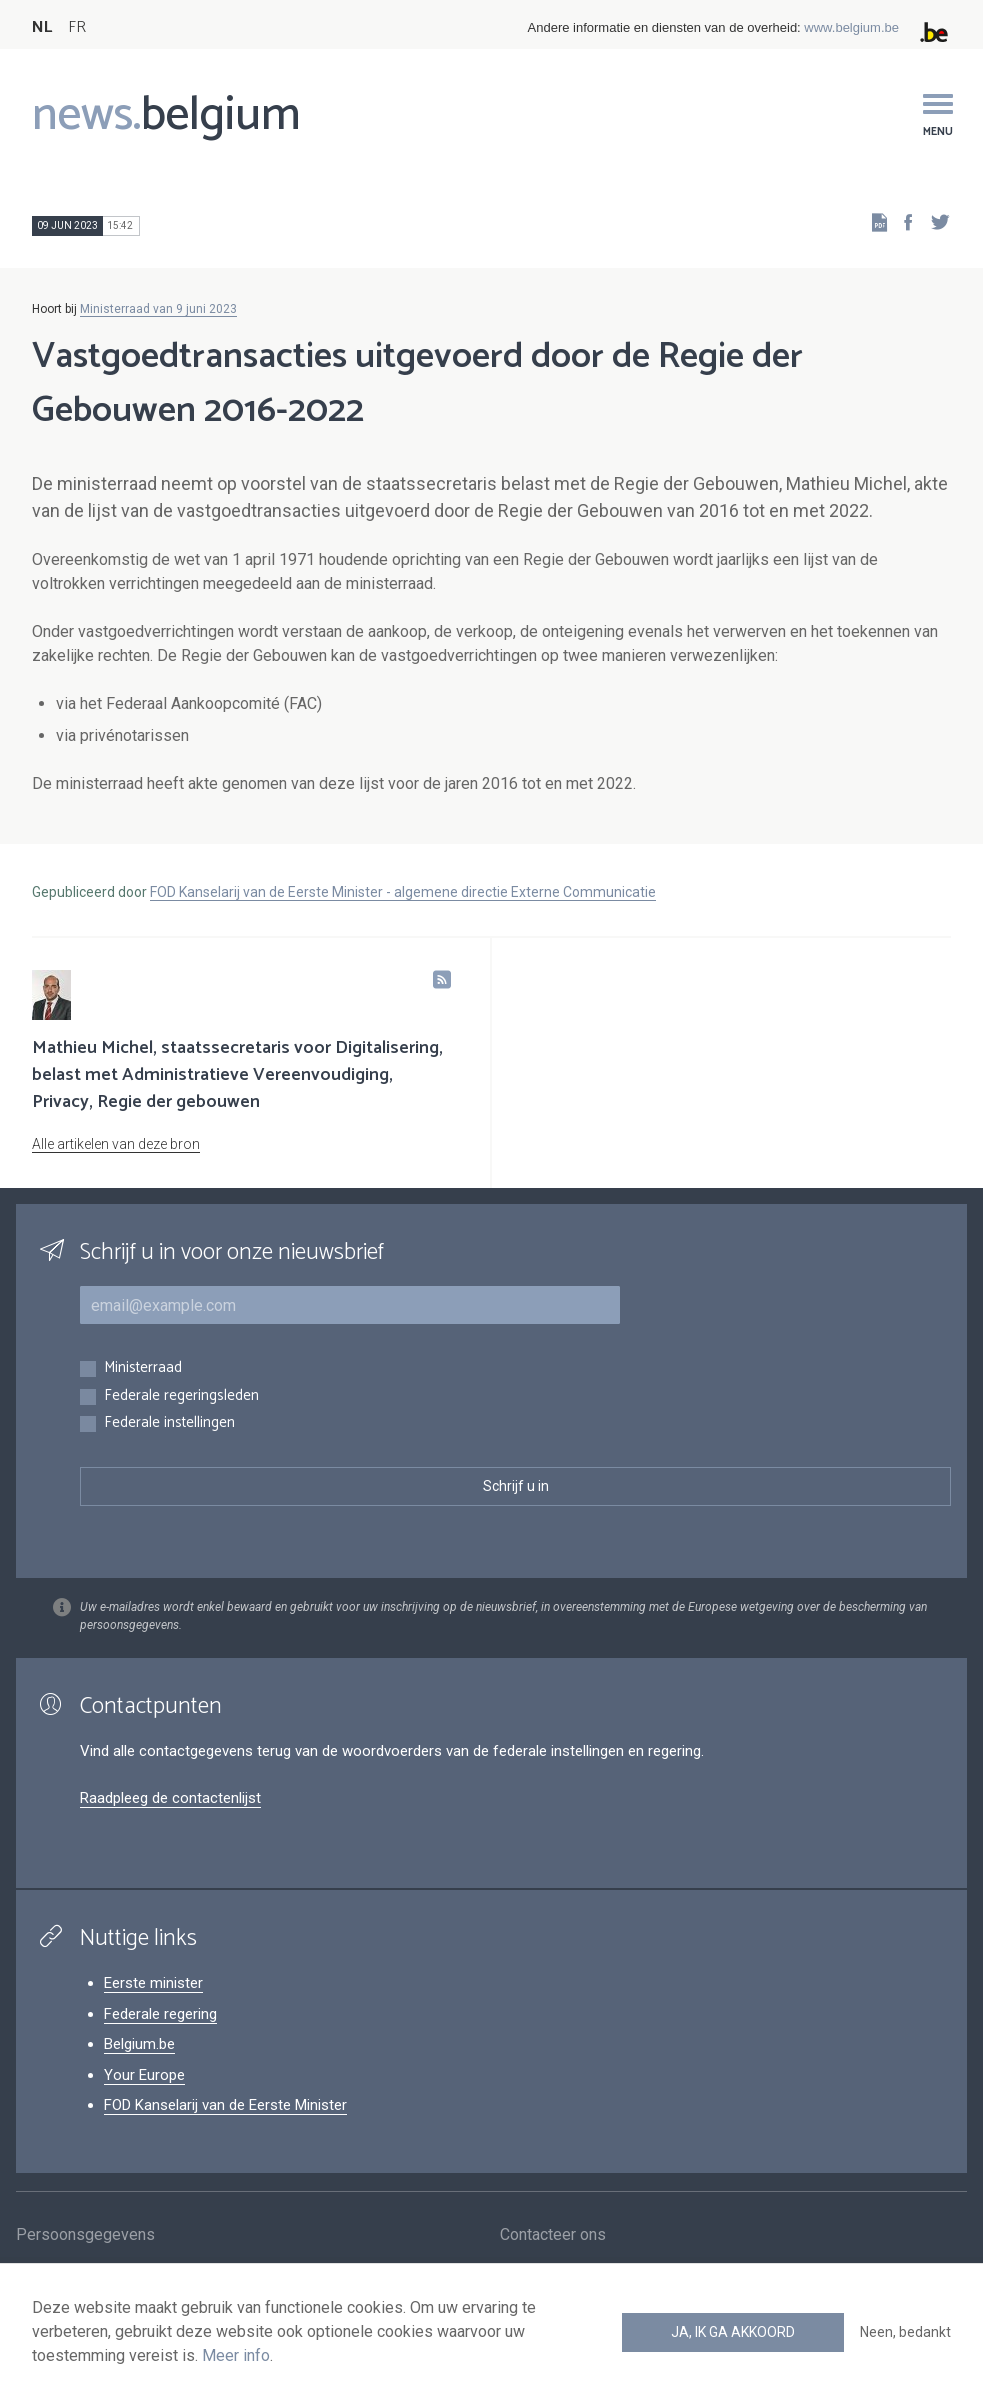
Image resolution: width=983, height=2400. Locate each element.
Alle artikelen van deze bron (116, 1144)
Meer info (236, 2355)
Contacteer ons (553, 2235)
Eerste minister (153, 1983)
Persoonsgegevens (85, 2235)
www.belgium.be (851, 27)
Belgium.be (139, 2044)
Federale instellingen (169, 1423)
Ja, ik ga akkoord (733, 2332)
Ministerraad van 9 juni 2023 (158, 309)
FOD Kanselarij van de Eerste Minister (225, 2105)
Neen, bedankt (905, 2332)
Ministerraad (143, 1368)
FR (77, 27)
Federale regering (160, 2014)
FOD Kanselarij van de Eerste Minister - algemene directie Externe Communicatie (403, 892)
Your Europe (144, 2075)
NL (42, 27)
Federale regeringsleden (181, 1396)
